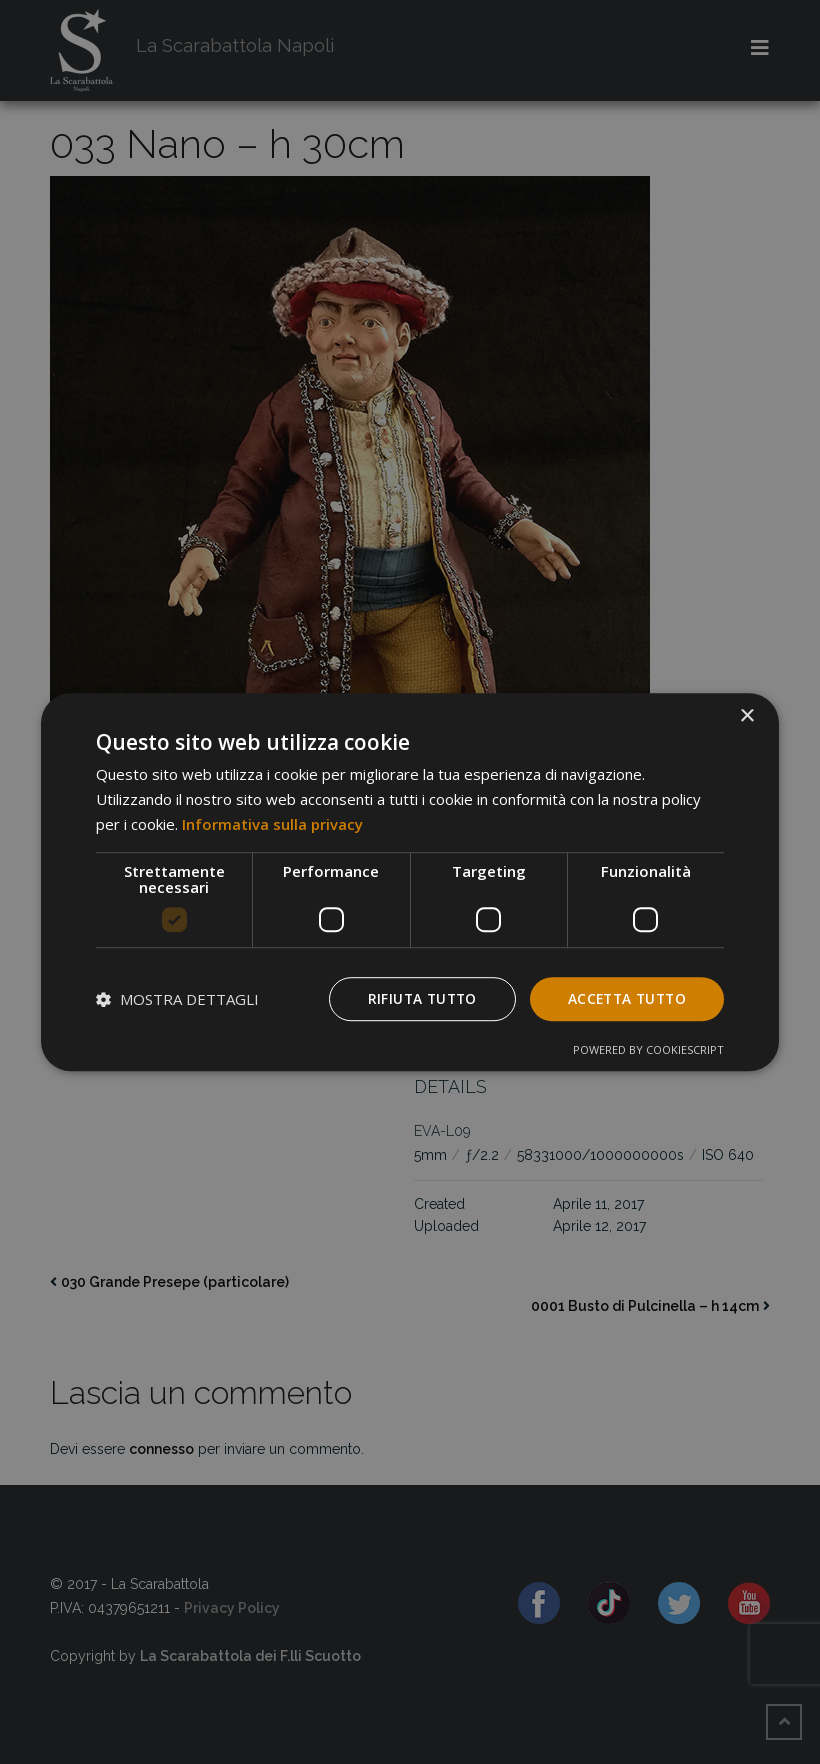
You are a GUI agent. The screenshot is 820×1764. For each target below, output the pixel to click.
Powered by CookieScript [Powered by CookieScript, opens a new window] (648, 1049)
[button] (177, 999)
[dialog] (410, 882)
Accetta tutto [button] (624, 997)
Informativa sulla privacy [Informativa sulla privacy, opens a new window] (272, 824)
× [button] (746, 716)
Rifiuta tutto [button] (414, 997)
